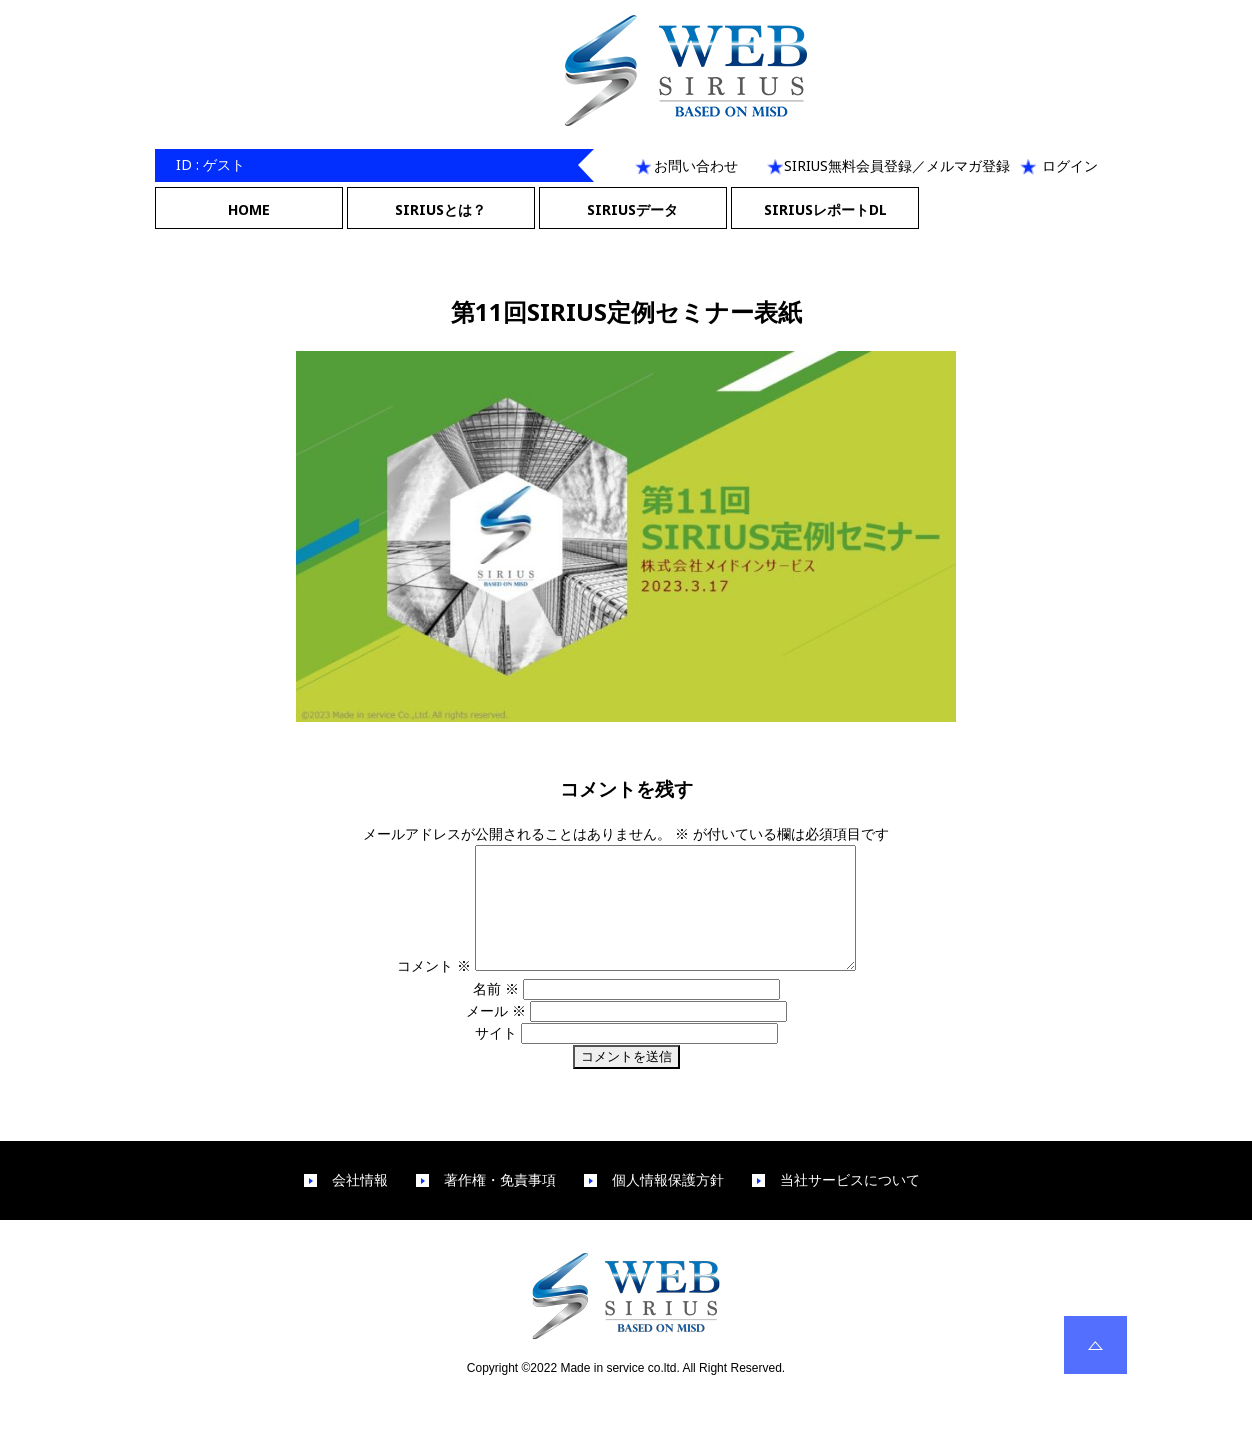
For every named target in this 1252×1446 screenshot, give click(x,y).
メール (496, 1034)
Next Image (626, 240)
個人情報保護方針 (668, 1204)
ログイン (1070, 165)
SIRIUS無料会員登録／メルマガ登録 (897, 165)
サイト (496, 1056)
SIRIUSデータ (632, 209)
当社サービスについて (850, 1204)
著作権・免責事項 (500, 1204)
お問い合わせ (696, 165)
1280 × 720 (677, 742)
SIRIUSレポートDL (825, 209)
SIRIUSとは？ (440, 209)
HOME (249, 209)
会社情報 (360, 1204)
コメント (411, 989)
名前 (496, 1012)
